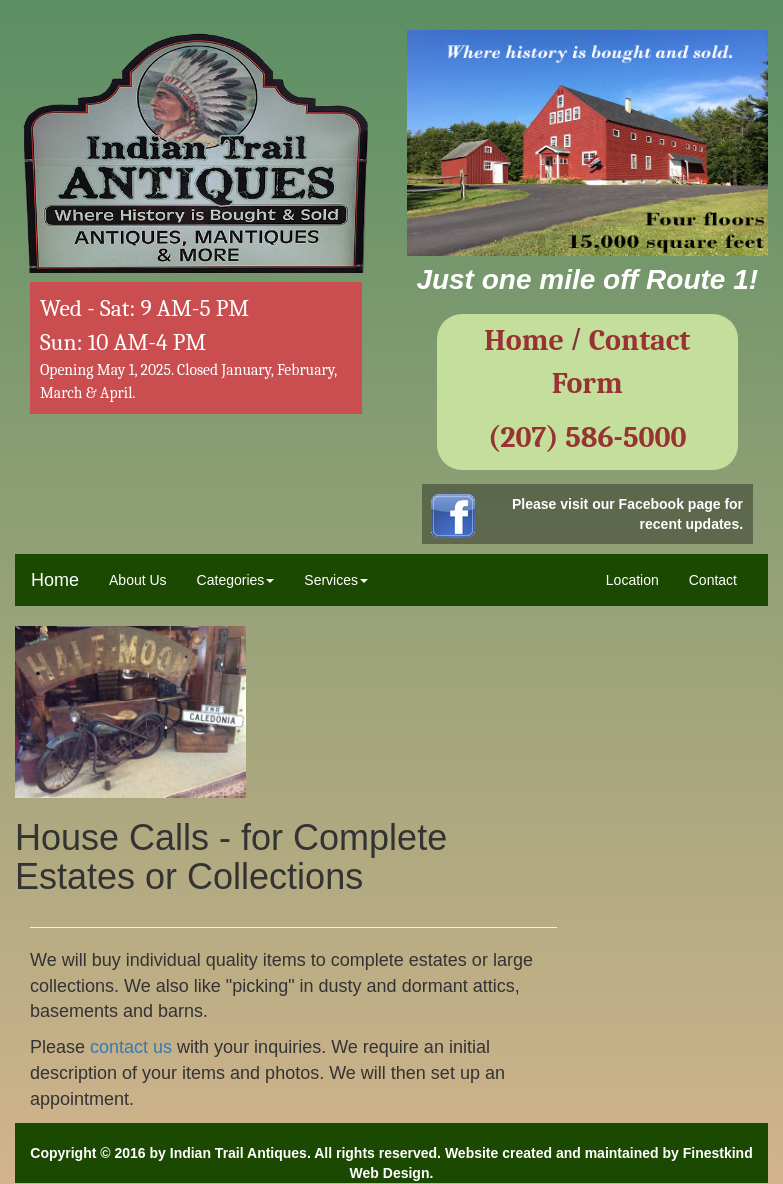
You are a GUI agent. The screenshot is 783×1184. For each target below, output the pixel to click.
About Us (138, 580)
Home (55, 580)
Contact (713, 580)
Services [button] (336, 580)
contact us (131, 1047)
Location (632, 580)
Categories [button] (236, 580)
